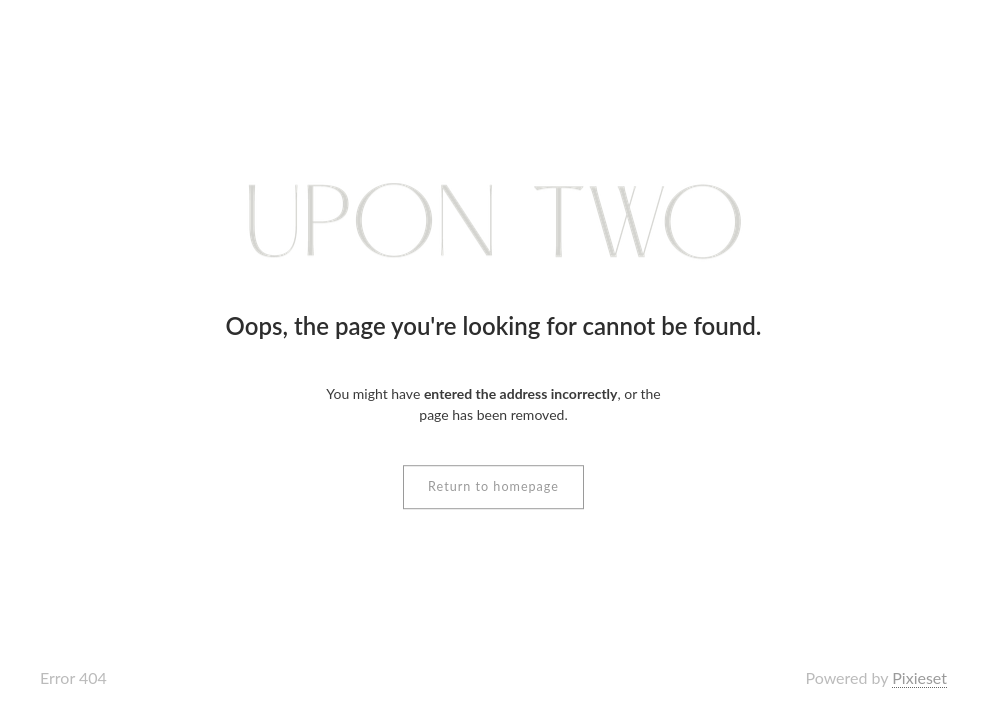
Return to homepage (493, 486)
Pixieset (919, 677)
